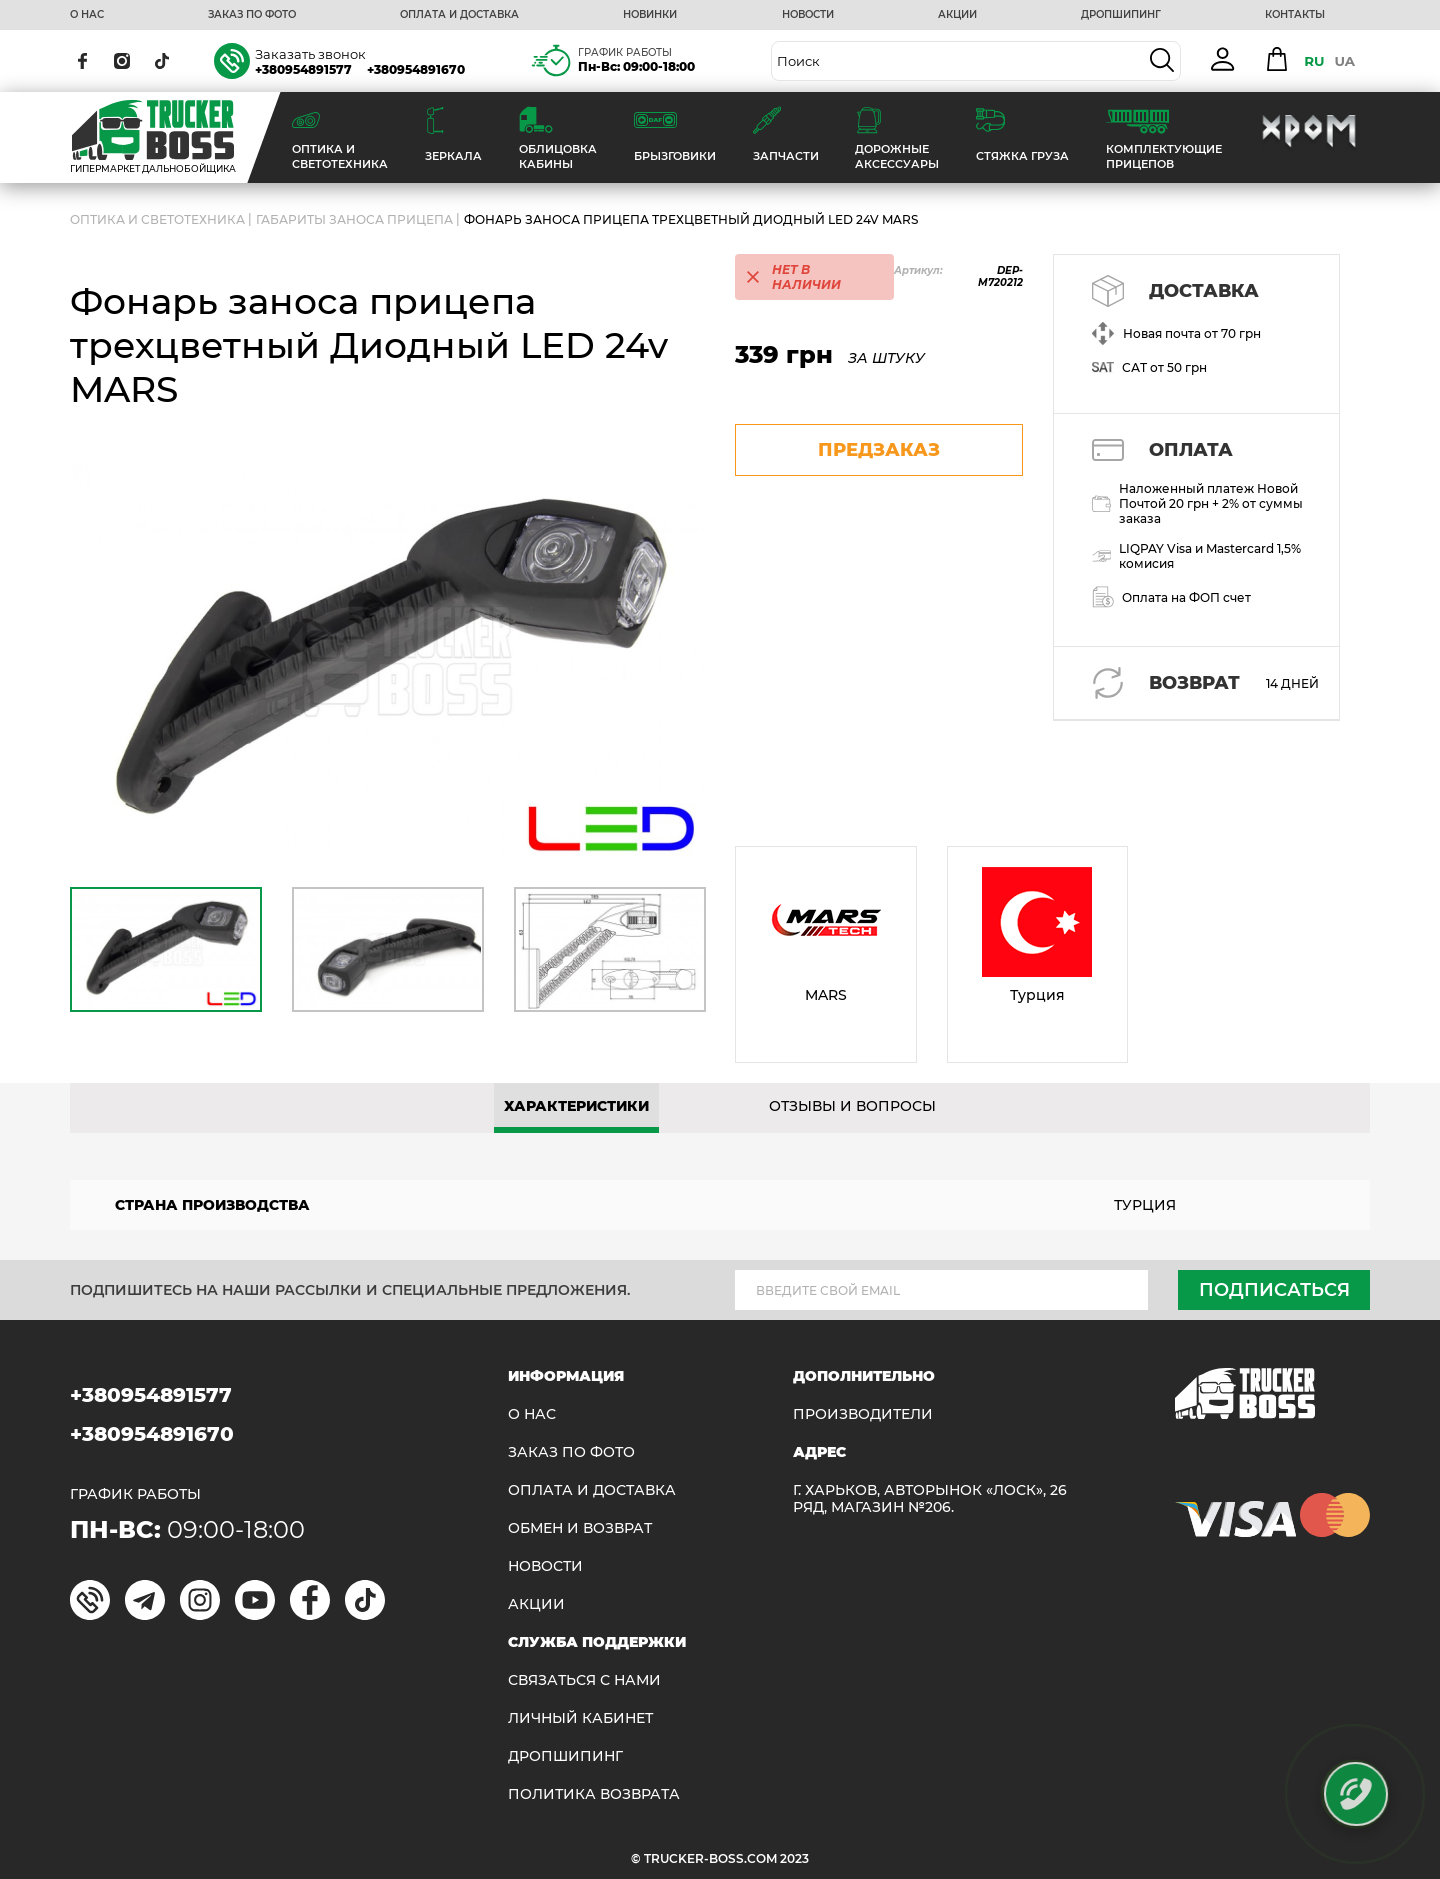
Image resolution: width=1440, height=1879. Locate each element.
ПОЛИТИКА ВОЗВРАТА (594, 1794)
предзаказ (879, 450)
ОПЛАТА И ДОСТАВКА (459, 15)
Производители (863, 1414)
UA (1344, 61)
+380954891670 (416, 69)
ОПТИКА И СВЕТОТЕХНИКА (157, 219)
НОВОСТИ (808, 15)
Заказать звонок (310, 54)
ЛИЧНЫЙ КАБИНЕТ (580, 1718)
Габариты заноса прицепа (354, 219)
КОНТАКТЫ (1295, 15)
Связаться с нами (584, 1680)
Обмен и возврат (580, 1528)
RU (1314, 61)
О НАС (87, 15)
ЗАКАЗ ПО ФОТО (252, 15)
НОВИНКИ (650, 15)
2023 (794, 1858)
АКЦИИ (957, 15)
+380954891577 (303, 69)
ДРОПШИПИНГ (1121, 15)
